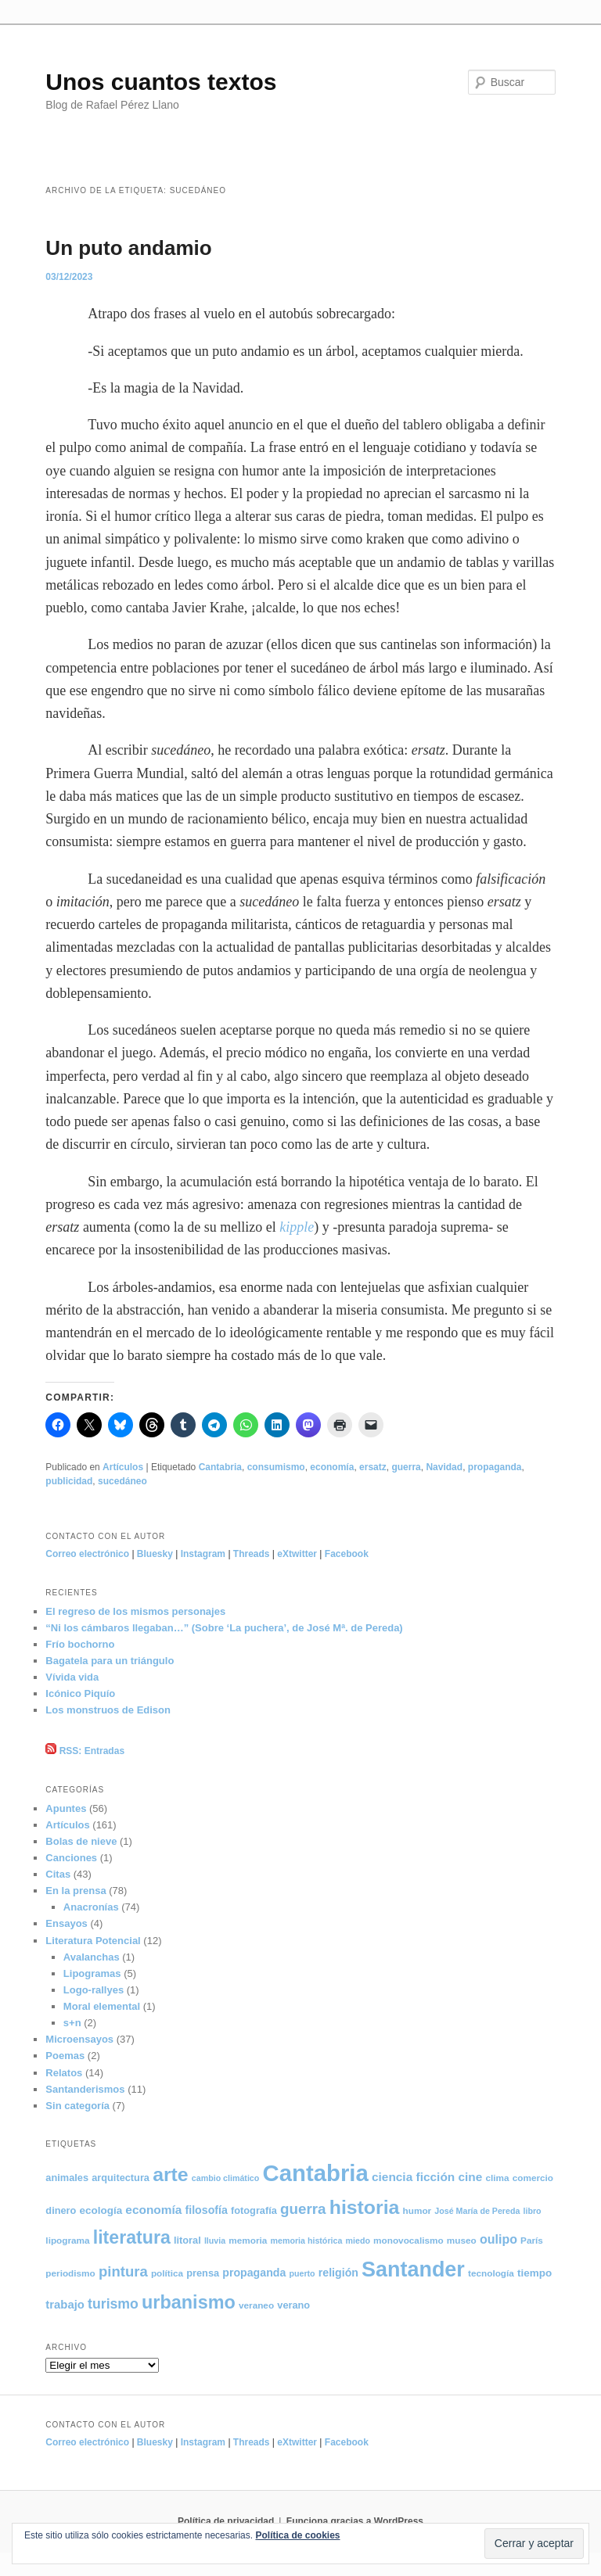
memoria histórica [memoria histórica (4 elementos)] (307, 2240)
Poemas (65, 2055)
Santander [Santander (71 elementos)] (413, 2269)
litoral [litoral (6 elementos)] (187, 2240)
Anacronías (91, 1907)
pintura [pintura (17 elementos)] (123, 2271)
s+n (72, 2023)
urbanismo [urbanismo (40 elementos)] (189, 2302)
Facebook (347, 1553)
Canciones (71, 1858)
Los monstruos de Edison (108, 1710)
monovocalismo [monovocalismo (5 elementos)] (408, 2240)
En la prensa (75, 1890)
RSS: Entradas (84, 1750)
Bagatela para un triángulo (109, 1661)
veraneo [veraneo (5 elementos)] (256, 2305)
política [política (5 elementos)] (167, 2273)
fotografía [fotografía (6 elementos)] (254, 2210)
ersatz (373, 1467)
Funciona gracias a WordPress (354, 2521)
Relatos (63, 2073)
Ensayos (66, 1923)
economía (332, 1467)
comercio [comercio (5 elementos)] (533, 2177)
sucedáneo (122, 1481)
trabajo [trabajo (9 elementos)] (65, 2304)
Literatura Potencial (92, 1940)
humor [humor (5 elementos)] (417, 2210)
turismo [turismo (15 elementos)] (113, 2304)
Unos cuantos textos (160, 82)
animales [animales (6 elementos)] (66, 2177)
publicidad (68, 1481)
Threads (251, 1553)
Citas (57, 1874)
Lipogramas (92, 1973)
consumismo (276, 1467)
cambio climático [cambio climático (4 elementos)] (225, 2178)
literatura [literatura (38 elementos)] (132, 2237)
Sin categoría (77, 2105)
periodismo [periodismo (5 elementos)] (70, 2273)
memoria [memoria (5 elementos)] (248, 2240)
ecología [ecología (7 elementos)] (101, 2210)
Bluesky (155, 1553)
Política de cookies (297, 2535)
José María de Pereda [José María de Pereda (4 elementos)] (477, 2210)
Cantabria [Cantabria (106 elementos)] (315, 2173)
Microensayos (79, 2039)
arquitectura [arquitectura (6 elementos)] (120, 2177)
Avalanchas (91, 1957)
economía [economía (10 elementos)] (153, 2209)
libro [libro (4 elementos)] (533, 2210)
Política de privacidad (226, 2521)
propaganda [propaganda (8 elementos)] (254, 2272)
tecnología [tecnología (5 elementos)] (491, 2273)
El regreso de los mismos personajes (135, 1611)
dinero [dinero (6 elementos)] (60, 2210)
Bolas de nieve (81, 1841)
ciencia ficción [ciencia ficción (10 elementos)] (413, 2176)
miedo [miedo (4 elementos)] (358, 2240)
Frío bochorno (79, 1644)
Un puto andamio (128, 248)
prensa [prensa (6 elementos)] (202, 2273)
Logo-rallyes (93, 1990)
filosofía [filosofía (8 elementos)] (206, 2210)
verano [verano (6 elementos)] (293, 2305)
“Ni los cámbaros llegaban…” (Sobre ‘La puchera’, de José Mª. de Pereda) (223, 1628)
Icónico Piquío (80, 1693)
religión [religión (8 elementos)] (338, 2272)
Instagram (203, 1553)
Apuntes (65, 1808)
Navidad (444, 1467)
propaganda (495, 1467)
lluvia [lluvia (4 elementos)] (214, 2240)
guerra (405, 1467)
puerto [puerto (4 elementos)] (302, 2273)
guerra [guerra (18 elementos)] (303, 2209)
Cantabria (220, 1467)
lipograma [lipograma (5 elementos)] (67, 2240)
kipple (296, 1227)
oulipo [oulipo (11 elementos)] (498, 2239)
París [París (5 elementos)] (531, 2240)
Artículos (123, 1467)
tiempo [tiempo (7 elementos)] (534, 2273)
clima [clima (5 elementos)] (497, 2177)
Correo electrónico (87, 1553)
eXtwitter (297, 1553)
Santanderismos (84, 2089)
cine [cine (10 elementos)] (470, 2176)
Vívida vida (72, 1677)
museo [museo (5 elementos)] (462, 2240)
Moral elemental (101, 2006)
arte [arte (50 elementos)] (171, 2174)
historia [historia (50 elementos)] (364, 2207)
